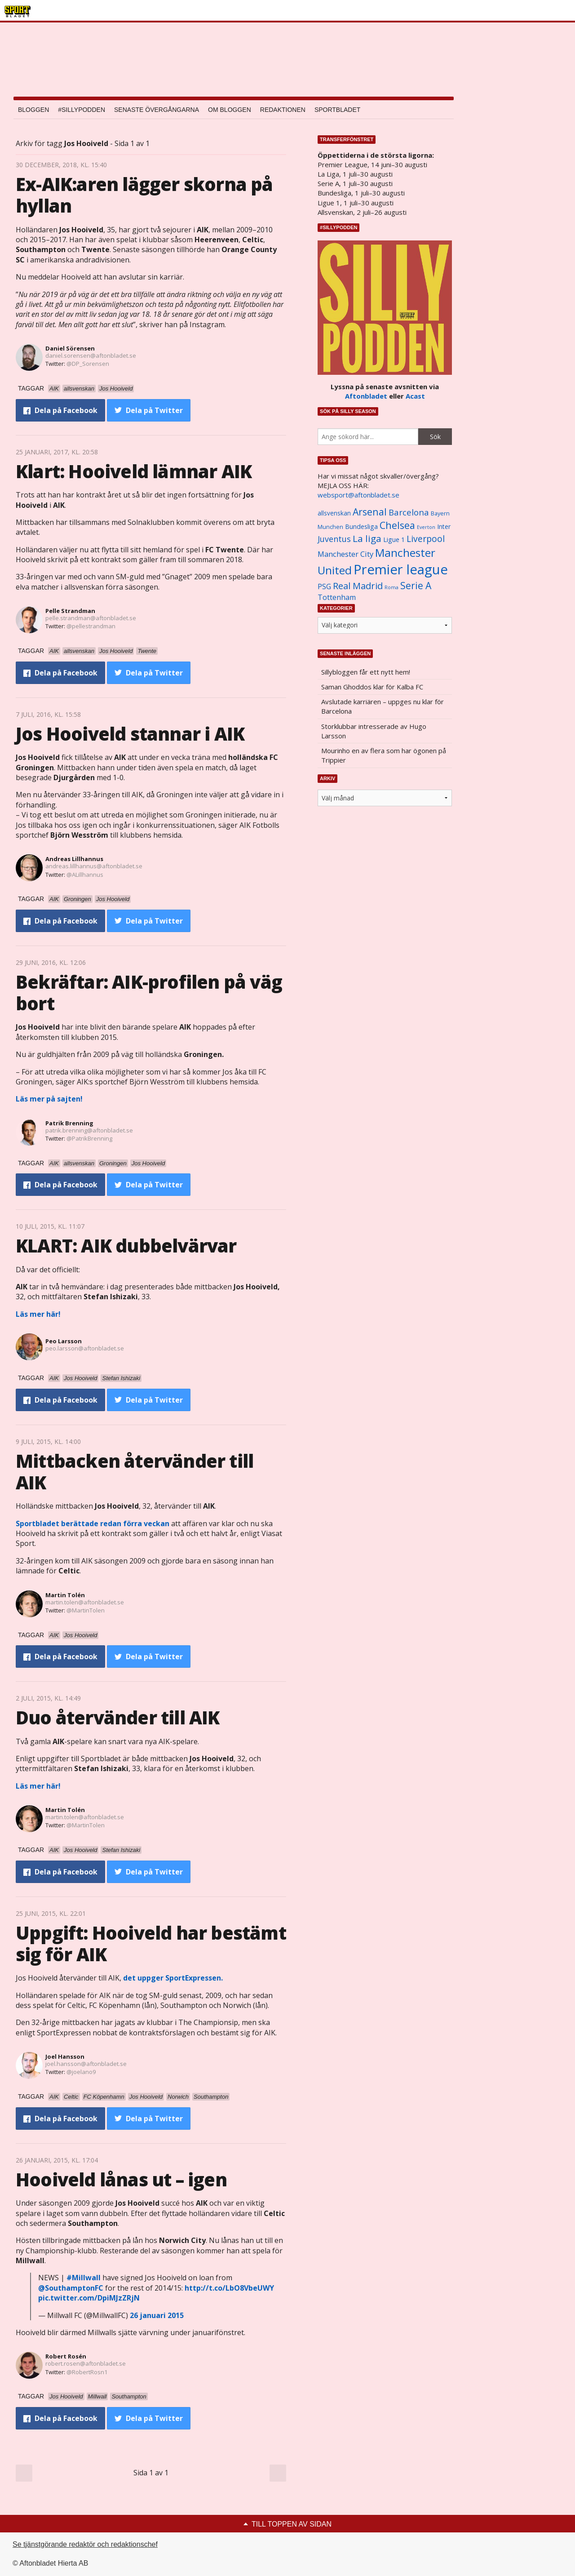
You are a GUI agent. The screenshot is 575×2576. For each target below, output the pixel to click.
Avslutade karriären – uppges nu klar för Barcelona (382, 706)
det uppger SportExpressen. (173, 1978)
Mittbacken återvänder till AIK (134, 1471)
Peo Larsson (63, 1341)
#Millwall (83, 2278)
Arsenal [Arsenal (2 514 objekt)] (370, 511)
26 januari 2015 (157, 2315)
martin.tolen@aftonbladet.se (84, 1602)
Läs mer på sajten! (49, 1099)
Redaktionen (282, 109)
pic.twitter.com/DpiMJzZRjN (89, 2298)
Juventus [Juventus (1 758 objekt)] (334, 538)
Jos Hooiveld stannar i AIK (130, 733)
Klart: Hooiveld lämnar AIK (134, 471)
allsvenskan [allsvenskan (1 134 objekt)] (334, 513)
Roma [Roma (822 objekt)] (391, 587)
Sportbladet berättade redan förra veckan (92, 1523)
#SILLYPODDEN (81, 109)
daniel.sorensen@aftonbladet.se (90, 355)
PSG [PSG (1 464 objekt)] (324, 586)
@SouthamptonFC (70, 2288)
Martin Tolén (65, 1595)
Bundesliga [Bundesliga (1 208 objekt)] (361, 526)
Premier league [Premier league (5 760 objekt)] (401, 569)
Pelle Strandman (70, 611)
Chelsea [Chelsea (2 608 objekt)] (397, 525)
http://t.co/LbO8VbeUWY (229, 2288)
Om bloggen (229, 109)
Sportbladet (337, 109)
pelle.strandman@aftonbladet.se (90, 618)
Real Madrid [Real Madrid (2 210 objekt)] (358, 586)
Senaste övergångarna (156, 109)
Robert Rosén (65, 2356)
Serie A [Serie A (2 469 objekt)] (415, 585)
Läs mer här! (38, 1314)
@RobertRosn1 (86, 2372)
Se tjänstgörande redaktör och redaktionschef (85, 2544)
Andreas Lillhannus (74, 859)
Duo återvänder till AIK (118, 1717)
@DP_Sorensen (87, 364)
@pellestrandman (90, 626)
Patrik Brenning (69, 1123)
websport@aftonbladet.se (358, 494)
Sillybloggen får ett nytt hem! (365, 671)
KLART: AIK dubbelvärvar (126, 1245)
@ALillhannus (84, 875)
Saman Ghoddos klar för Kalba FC (372, 686)
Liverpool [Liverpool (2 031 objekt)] (426, 539)
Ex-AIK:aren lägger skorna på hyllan (144, 195)
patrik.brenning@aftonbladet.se (89, 1130)
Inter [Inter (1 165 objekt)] (444, 526)
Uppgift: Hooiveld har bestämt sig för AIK (151, 1943)
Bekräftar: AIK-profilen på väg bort (149, 992)
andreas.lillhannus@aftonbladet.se (93, 866)
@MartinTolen (85, 1610)
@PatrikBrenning (89, 1138)
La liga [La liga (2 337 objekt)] (367, 538)
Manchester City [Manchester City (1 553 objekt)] (345, 554)
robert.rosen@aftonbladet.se (85, 2363)
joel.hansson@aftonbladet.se (86, 2064)
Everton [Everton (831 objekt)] (426, 527)
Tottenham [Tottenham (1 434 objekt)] (337, 597)
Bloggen (33, 109)
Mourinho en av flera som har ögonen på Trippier (383, 755)
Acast (415, 395)
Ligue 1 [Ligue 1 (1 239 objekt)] (394, 539)
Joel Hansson (64, 2056)
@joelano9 (81, 2072)
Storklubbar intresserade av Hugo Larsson (373, 731)
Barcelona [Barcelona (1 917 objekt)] (409, 512)
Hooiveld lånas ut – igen (121, 2179)
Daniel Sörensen (70, 348)
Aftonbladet (366, 395)
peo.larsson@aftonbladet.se (84, 1348)
